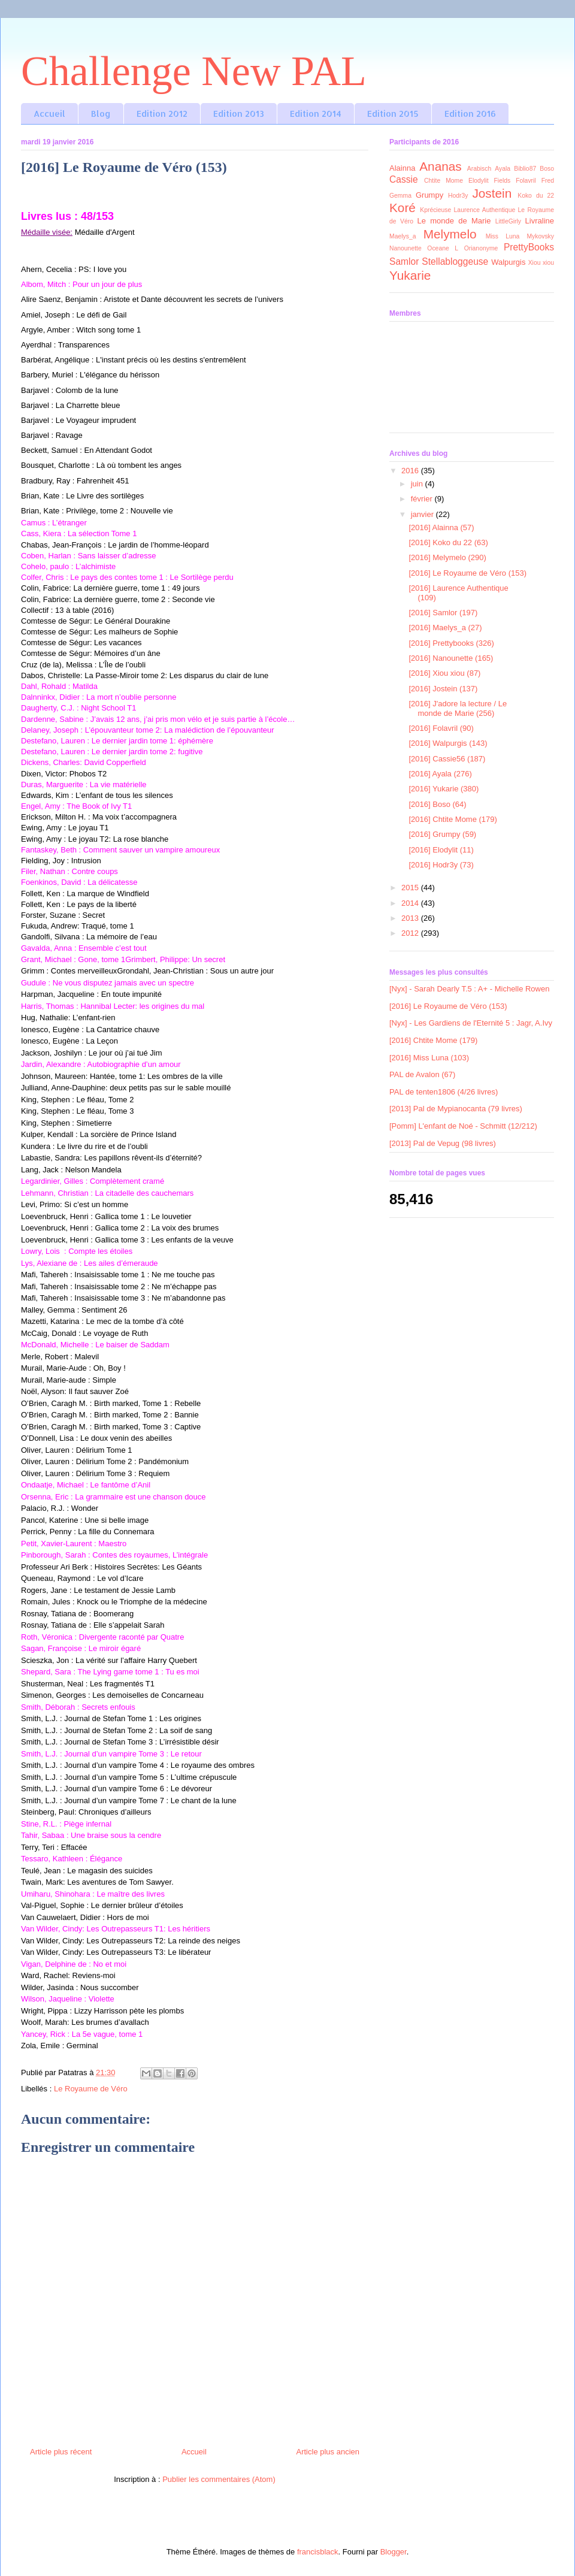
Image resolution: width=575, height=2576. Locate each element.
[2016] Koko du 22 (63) (448, 542)
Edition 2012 (162, 113)
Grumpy (429, 195)
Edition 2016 (470, 113)
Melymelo (450, 234)
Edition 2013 (238, 113)
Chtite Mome (443, 180)
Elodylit (478, 180)
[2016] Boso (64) (437, 804)
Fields (502, 180)
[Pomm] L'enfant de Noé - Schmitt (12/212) (463, 1125)
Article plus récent (61, 2451)
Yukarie (410, 275)
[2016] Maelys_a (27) (445, 627)
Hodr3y (458, 195)
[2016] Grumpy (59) (442, 834)
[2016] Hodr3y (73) (440, 864)
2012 (411, 933)
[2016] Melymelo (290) (447, 557)
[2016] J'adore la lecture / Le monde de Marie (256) (457, 708)
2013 (411, 918)
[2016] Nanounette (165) (450, 658)
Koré (402, 207)
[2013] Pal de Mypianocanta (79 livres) (455, 1108)
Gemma (400, 195)
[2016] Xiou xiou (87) (444, 673)
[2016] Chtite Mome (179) (452, 819)
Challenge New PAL (194, 71)
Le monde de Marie (454, 220)
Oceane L (442, 248)
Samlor (404, 261)
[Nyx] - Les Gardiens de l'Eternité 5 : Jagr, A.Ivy (470, 1022)
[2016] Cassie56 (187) (446, 758)
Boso (547, 168)
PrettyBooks (529, 247)
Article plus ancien (328, 2451)
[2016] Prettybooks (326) (451, 643)
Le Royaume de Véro (91, 2088)
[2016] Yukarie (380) (443, 788)
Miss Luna (503, 236)
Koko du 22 (536, 195)
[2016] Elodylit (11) (440, 849)
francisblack (317, 2551)
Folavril (526, 180)
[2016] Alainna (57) (441, 527)
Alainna (402, 168)
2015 (411, 887)
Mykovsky (540, 236)
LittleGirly (508, 221)
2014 (411, 903)
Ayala (502, 168)
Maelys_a (402, 236)
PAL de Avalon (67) (422, 1074)
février (423, 498)
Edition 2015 (393, 113)
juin (418, 483)
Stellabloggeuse (455, 261)
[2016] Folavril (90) (440, 728)
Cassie (403, 179)
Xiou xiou (541, 262)
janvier (423, 514)
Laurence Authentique (485, 210)
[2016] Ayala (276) (439, 773)
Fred (547, 180)
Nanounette (405, 248)
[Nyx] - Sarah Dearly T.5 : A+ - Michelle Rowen (469, 988)
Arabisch (479, 168)
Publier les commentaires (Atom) (219, 2479)
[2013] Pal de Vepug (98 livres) (442, 1143)
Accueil (49, 113)
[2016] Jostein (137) (442, 688)
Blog (101, 113)
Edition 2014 (315, 113)
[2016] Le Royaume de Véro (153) (467, 573)
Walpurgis (508, 262)
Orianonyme (481, 248)
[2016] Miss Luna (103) (429, 1057)
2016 (411, 470)
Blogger (393, 2551)
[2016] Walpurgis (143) (447, 743)
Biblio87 (525, 168)
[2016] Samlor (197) (442, 612)
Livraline (539, 220)
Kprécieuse (435, 210)
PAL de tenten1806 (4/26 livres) (443, 1091)
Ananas (440, 166)
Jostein (492, 193)
